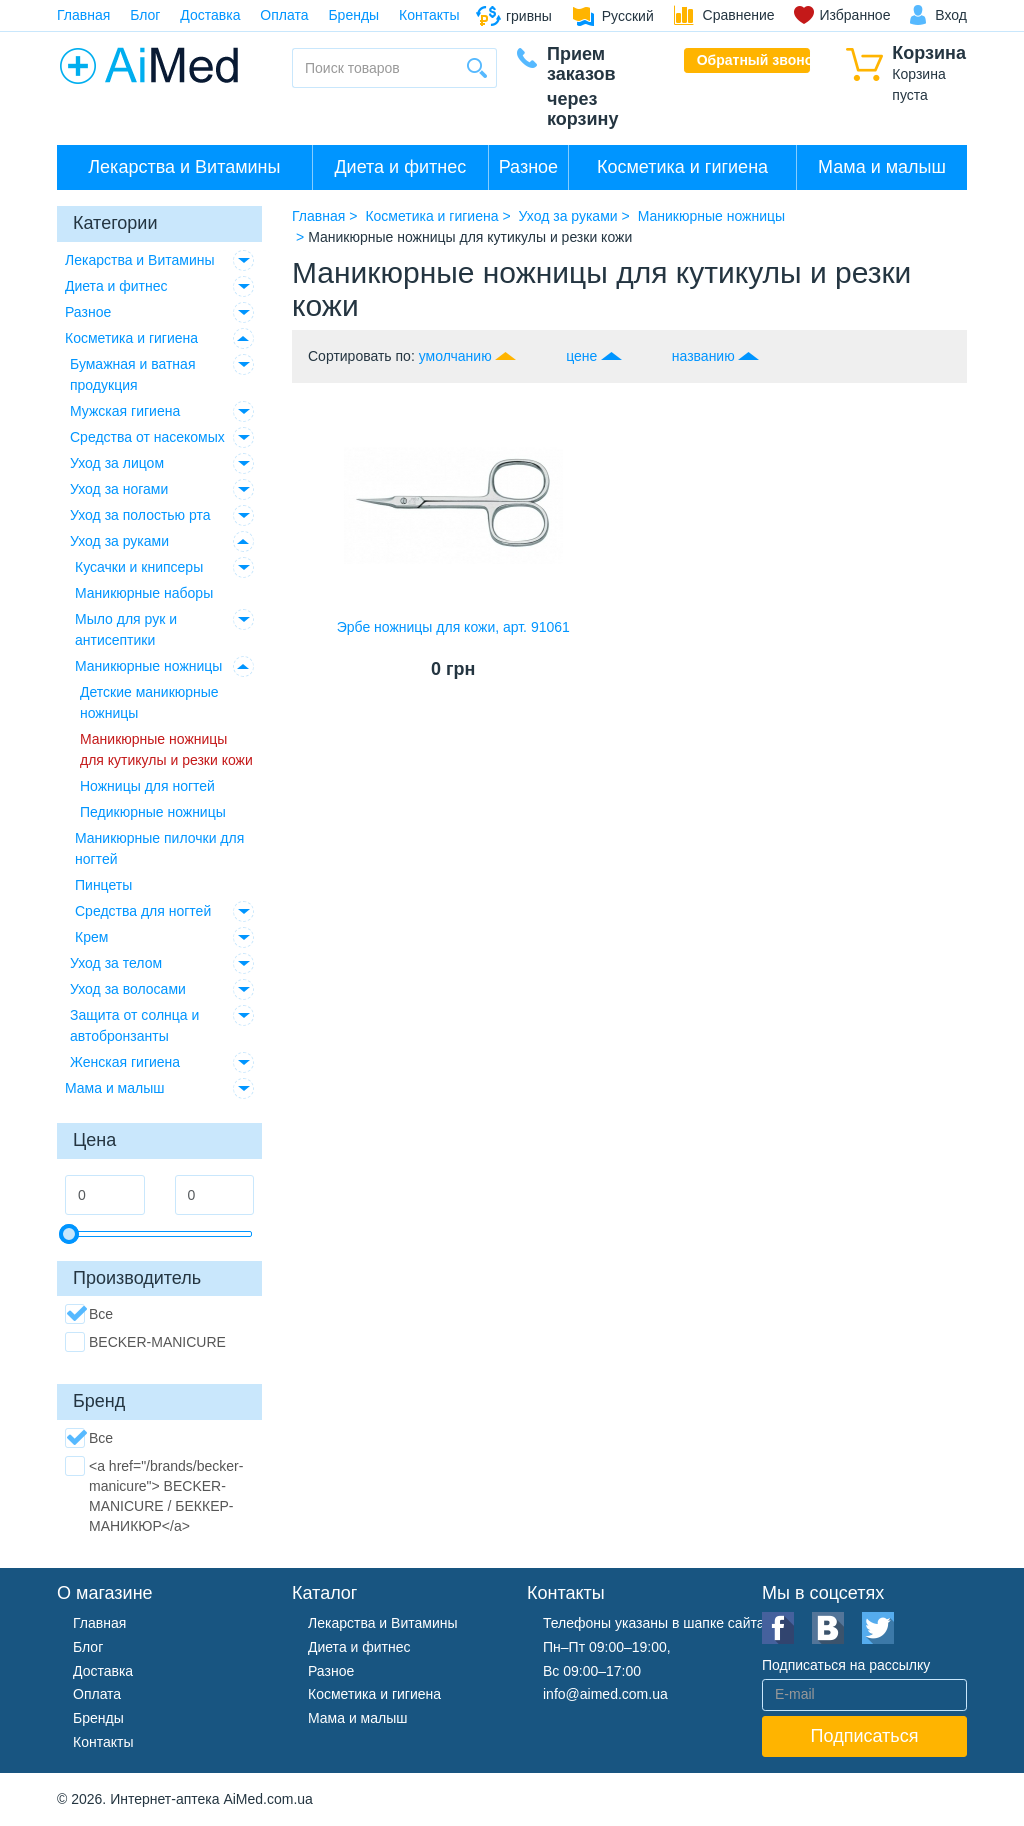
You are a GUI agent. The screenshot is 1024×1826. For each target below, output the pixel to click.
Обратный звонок (754, 60)
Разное (528, 167)
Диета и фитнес (400, 167)
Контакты (429, 15)
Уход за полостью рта (140, 515)
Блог (145, 15)
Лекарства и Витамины (184, 167)
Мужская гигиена (125, 411)
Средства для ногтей (143, 911)
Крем (91, 937)
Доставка (210, 15)
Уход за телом (116, 963)
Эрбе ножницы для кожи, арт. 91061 (453, 627)
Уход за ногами (119, 489)
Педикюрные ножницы (153, 812)
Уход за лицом (117, 463)
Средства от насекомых (147, 437)
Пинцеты (103, 885)
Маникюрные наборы (144, 593)
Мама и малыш (882, 167)
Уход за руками (119, 541)
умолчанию (455, 356)
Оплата (284, 15)
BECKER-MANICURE (145, 1342)
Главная (83, 15)
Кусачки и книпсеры (139, 567)
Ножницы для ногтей (147, 786)
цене (581, 356)
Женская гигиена (125, 1062)
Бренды (353, 15)
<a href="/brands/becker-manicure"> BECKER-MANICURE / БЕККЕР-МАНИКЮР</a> (154, 1495)
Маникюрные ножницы (148, 666)
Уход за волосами (128, 989)
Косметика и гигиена (682, 167)
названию (703, 356)
